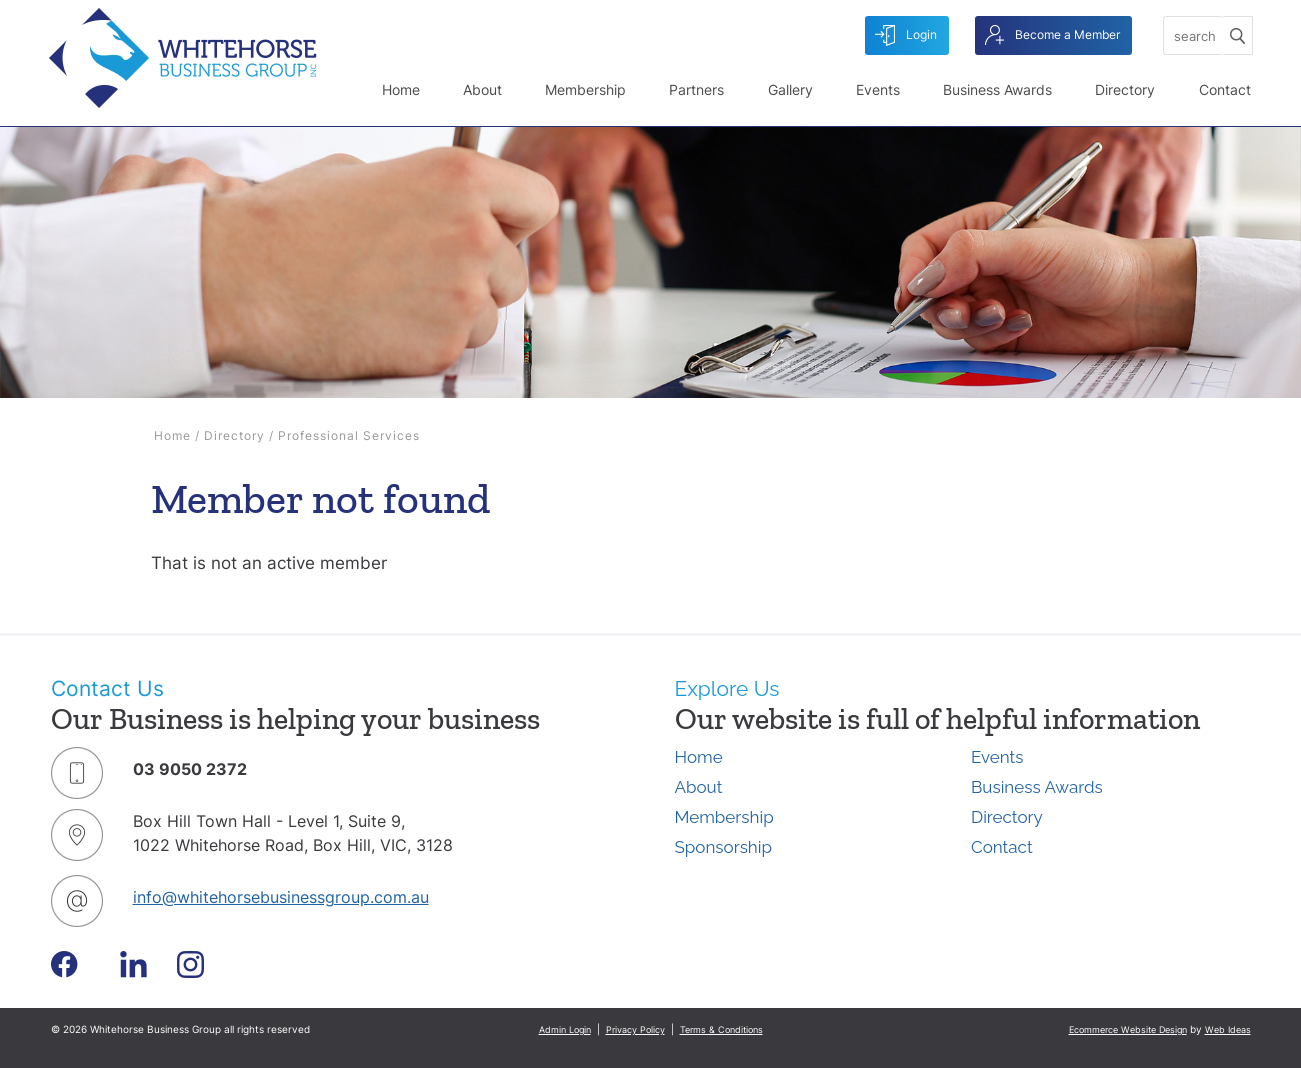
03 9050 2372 (190, 769)
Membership (585, 89)
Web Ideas (1228, 1029)
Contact (1225, 89)
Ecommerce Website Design (1128, 1029)
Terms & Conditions (721, 1029)
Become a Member (1052, 35)
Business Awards (997, 89)
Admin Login (565, 1029)
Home (401, 89)
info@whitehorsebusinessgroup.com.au (281, 897)
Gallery (790, 89)
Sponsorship (723, 847)
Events (878, 89)
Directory (1125, 89)
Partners (696, 89)
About (482, 89)
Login (906, 35)
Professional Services (349, 435)
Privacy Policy (635, 1029)
